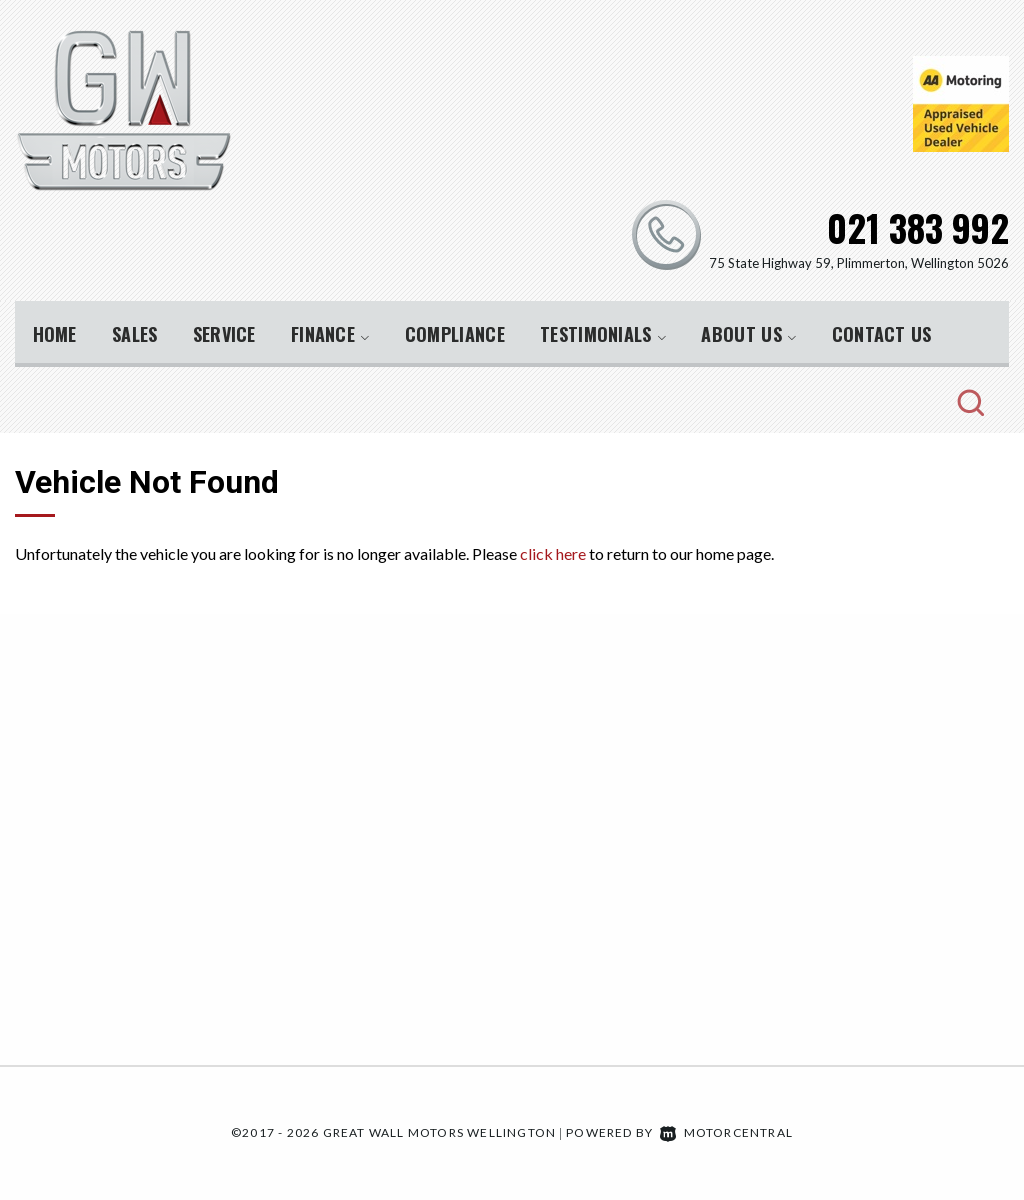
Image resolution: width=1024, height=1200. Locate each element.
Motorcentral (726, 1132)
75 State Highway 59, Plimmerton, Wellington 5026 (859, 263)
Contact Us (882, 334)
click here (553, 553)
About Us (748, 334)
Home (55, 334)
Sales (135, 334)
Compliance (455, 334)
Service (224, 334)
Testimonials (603, 334)
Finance (330, 334)
